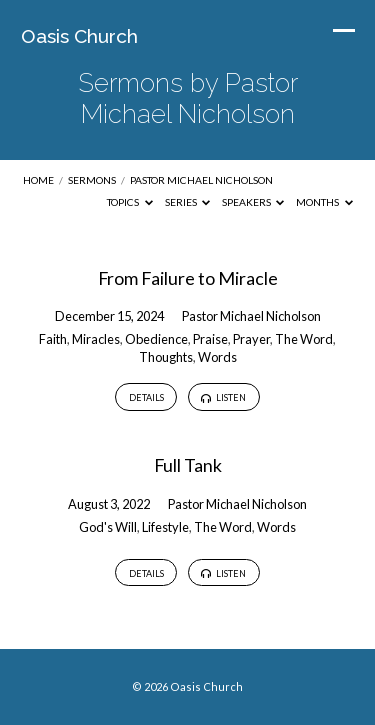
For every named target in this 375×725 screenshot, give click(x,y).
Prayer (251, 339)
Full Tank (188, 465)
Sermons (92, 180)
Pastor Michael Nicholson (201, 180)
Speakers (253, 202)
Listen (223, 398)
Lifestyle (165, 527)
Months (324, 202)
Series (188, 202)
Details (146, 397)
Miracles (96, 339)
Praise (210, 339)
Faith (53, 339)
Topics (130, 202)
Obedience (156, 339)
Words (217, 357)
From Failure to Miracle (188, 278)
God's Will (108, 527)
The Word (304, 339)
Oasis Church (79, 36)
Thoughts (166, 357)
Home (38, 180)
